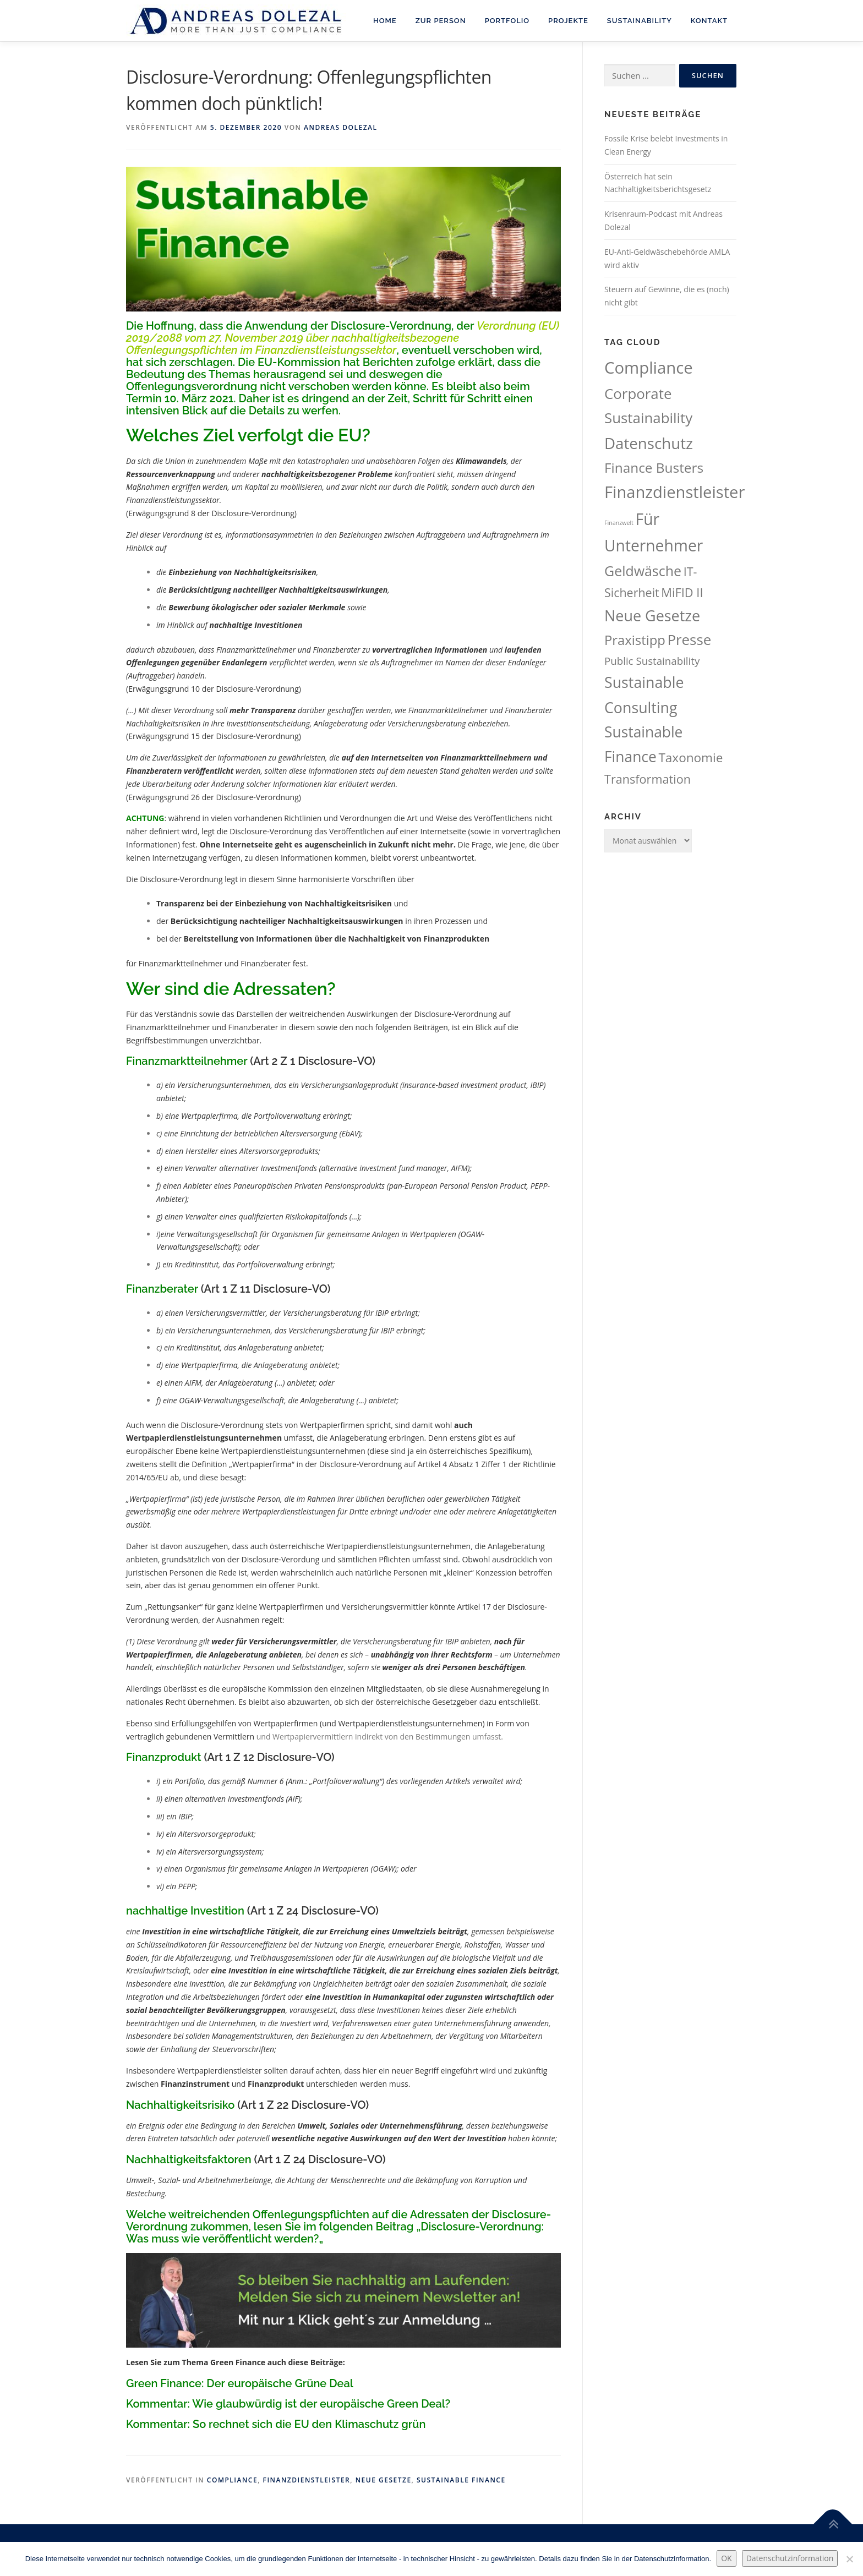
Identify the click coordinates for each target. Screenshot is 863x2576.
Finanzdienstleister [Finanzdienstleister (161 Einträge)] (674, 492)
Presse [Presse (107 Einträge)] (689, 639)
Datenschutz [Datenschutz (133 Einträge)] (648, 443)
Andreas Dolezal (340, 127)
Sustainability (639, 21)
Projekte (568, 21)
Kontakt (709, 21)
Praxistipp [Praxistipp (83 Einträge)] (634, 640)
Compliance (232, 2480)
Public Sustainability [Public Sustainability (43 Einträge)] (652, 661)
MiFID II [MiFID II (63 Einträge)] (682, 592)
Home (385, 21)
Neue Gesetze (384, 2480)
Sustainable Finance (461, 2480)
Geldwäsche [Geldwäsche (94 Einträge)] (642, 570)
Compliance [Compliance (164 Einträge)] (648, 368)
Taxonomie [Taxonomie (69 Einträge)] (690, 757)
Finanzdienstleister (307, 2480)
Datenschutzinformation (790, 2558)
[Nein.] (849, 2558)
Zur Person (441, 21)
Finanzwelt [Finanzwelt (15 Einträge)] (618, 523)
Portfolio (507, 21)
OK (726, 2558)
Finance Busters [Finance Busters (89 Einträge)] (653, 467)
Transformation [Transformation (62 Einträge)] (647, 779)
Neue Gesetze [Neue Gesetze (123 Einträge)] (652, 615)
